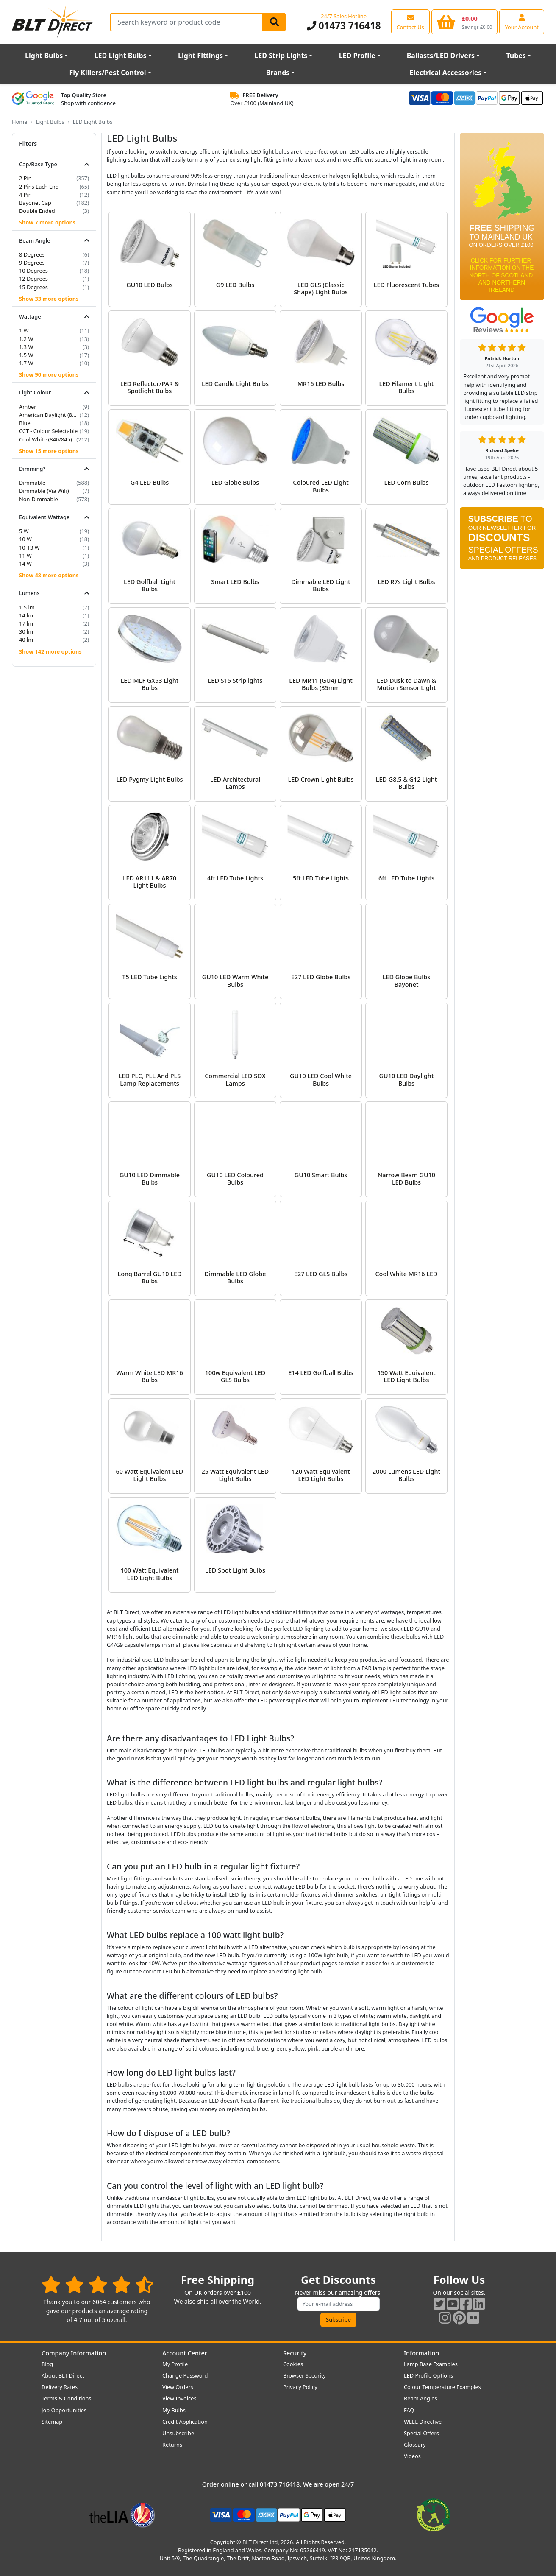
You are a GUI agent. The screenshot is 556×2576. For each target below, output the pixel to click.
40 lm (26, 639)
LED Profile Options (428, 2375)
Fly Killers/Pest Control (108, 72)
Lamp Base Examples (431, 2364)
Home (19, 122)
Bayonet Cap (35, 203)
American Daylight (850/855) (48, 415)
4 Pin (25, 194)
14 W (25, 563)
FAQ (409, 2410)
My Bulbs (174, 2410)
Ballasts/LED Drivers (441, 55)
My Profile (175, 2364)
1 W (24, 330)
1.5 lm (27, 607)
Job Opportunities (64, 2410)
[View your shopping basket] (464, 21)
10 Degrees (33, 270)
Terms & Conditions (66, 2398)
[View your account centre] (521, 21)
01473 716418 (344, 25)
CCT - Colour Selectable (48, 431)
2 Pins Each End (39, 186)
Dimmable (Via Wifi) (44, 491)
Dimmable (32, 482)
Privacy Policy (300, 2387)
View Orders (177, 2387)
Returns (172, 2444)
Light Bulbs (44, 55)
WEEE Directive (423, 2421)
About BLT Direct (63, 2375)
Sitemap (52, 2421)
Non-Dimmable (38, 499)
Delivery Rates (60, 2387)
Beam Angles (420, 2398)
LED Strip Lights (280, 55)
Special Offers (421, 2433)
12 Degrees (33, 278)
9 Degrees (32, 262)
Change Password (185, 2375)
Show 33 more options (48, 298)
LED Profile (357, 55)
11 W (25, 555)
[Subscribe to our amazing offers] (338, 2304)
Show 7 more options (47, 222)
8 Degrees (32, 254)
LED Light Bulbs (121, 55)
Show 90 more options (48, 374)
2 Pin (25, 178)
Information (421, 2353)
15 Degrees (33, 287)
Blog (47, 2364)
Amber (27, 407)
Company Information (74, 2353)
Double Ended (37, 211)
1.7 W (26, 363)
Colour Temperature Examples (442, 2387)
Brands (278, 72)
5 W (24, 531)
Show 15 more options (48, 451)
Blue (25, 423)
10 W (25, 539)
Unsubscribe (178, 2433)
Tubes (516, 55)
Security (294, 2353)
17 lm (26, 623)
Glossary (415, 2444)
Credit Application (185, 2421)
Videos (412, 2456)
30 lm (26, 631)
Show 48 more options (48, 575)
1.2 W (26, 339)
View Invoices (179, 2398)
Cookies (293, 2364)
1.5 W (26, 355)
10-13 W (29, 547)
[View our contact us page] (410, 21)
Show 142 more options (50, 651)
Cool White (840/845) (45, 439)
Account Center (184, 2353)
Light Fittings (200, 55)
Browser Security (304, 2375)
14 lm (26, 615)
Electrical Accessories (445, 72)
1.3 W (26, 347)
